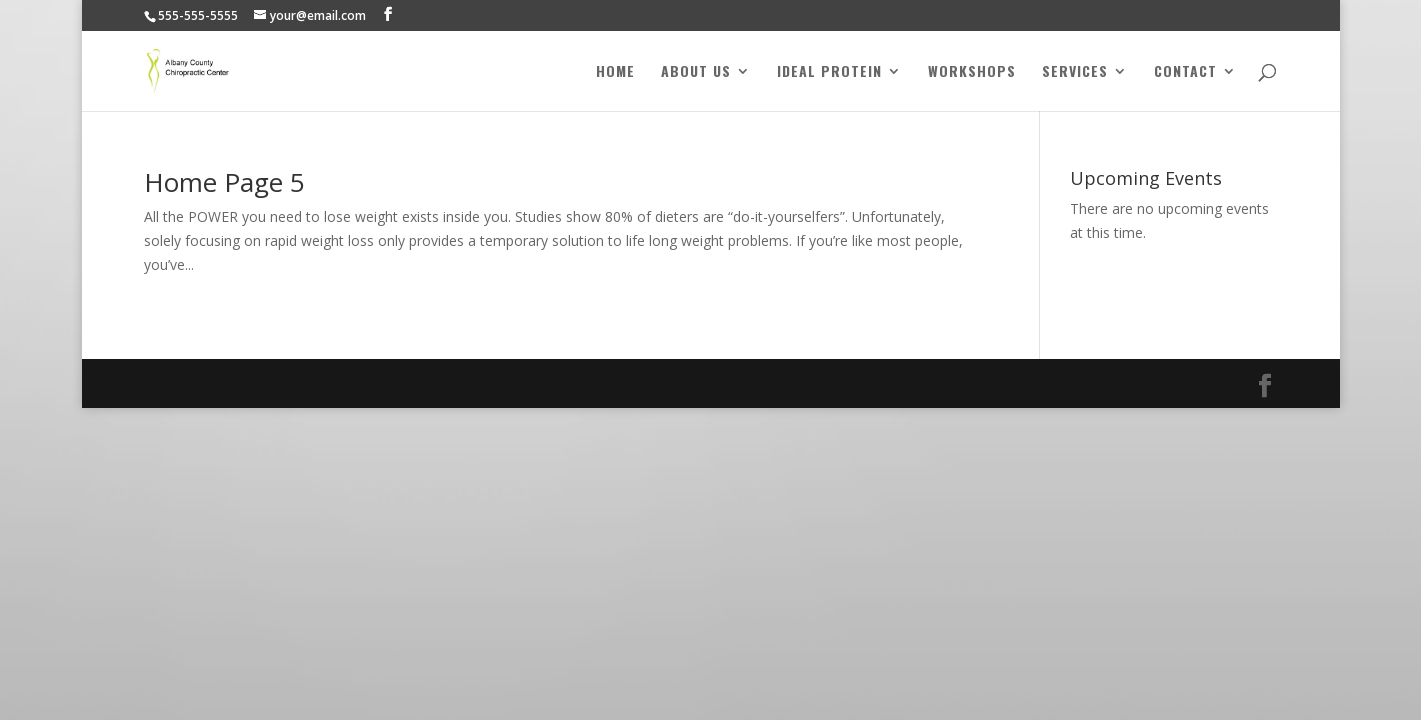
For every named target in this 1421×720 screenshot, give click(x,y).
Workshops (972, 72)
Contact (1185, 72)
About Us (696, 72)
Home (615, 72)
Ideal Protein (829, 72)
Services (1075, 72)
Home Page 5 (224, 182)
